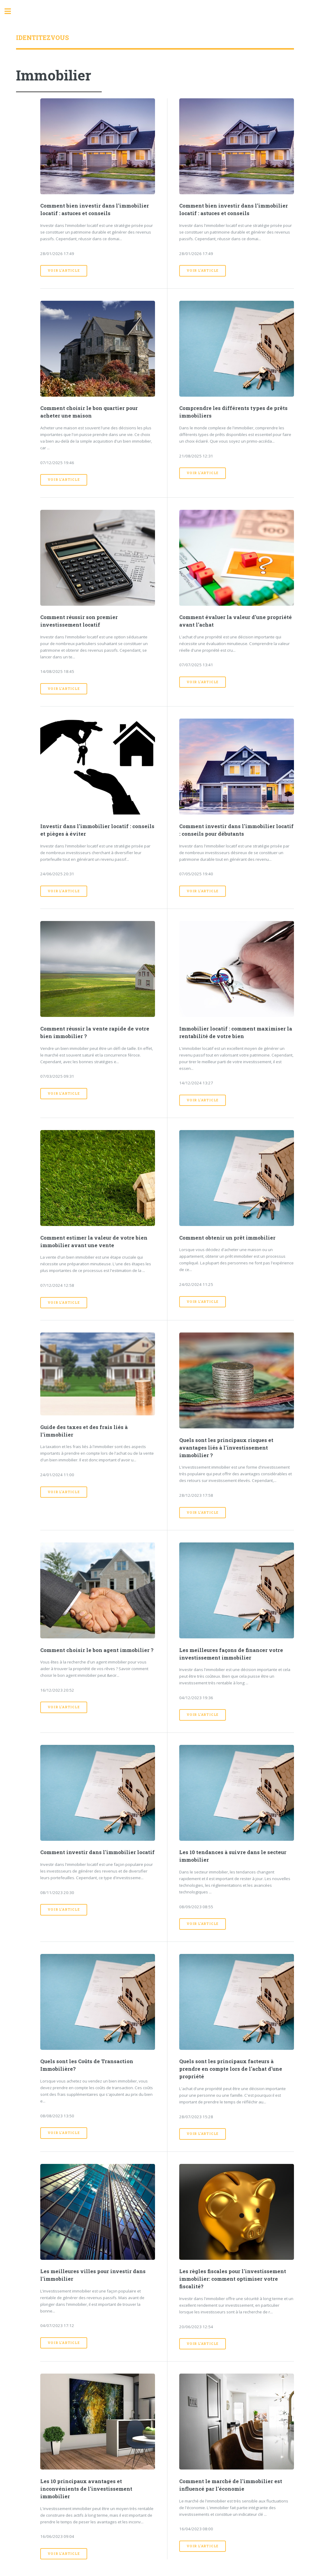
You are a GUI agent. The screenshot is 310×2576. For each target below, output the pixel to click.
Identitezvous (42, 37)
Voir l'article (64, 270)
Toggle (11, 11)
